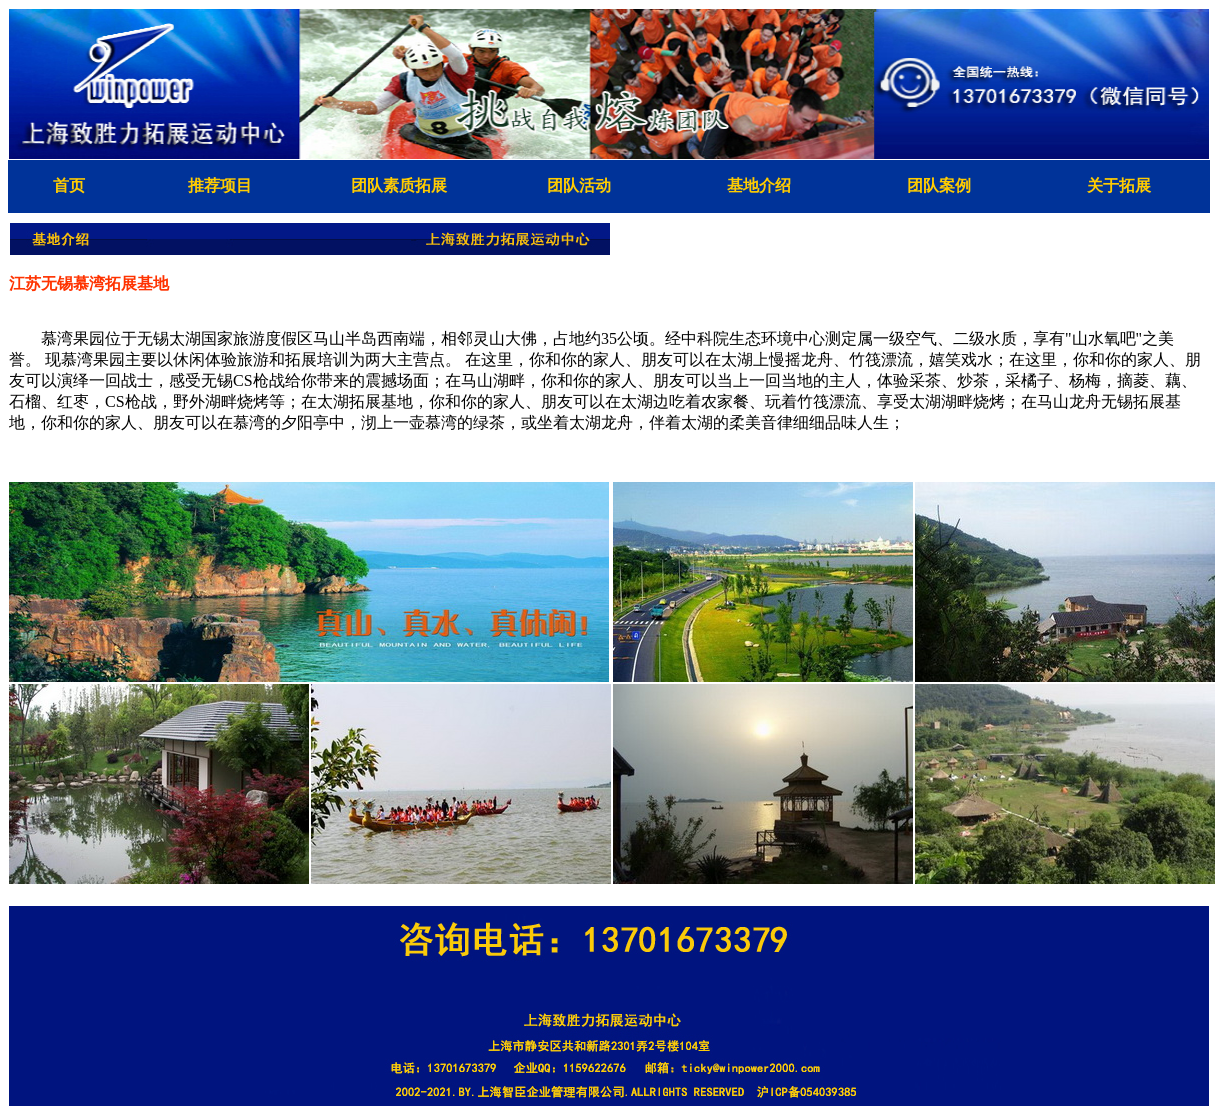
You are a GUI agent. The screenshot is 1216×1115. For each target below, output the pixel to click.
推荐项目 (220, 185)
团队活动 (579, 185)
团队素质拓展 (399, 185)
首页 (69, 185)
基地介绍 (759, 185)
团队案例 (939, 185)
